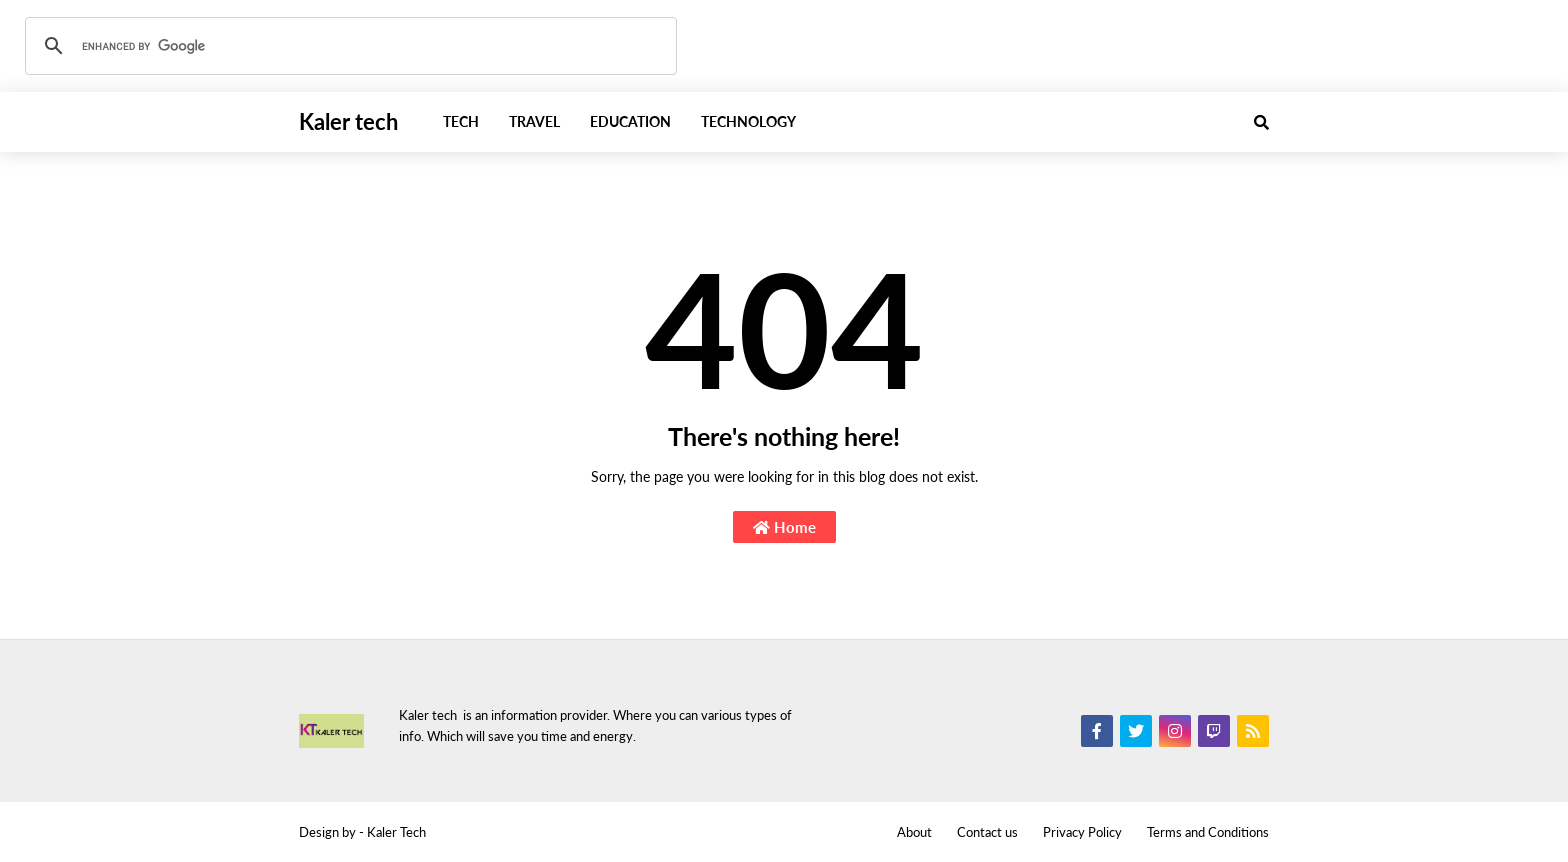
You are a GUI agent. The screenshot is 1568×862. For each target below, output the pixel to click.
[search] (348, 46)
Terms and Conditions (1208, 832)
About (914, 832)
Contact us (987, 832)
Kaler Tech (396, 832)
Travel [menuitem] (534, 121)
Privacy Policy (1082, 832)
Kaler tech (348, 121)
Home (784, 527)
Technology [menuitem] (748, 121)
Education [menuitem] (630, 121)
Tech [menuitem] (461, 121)
